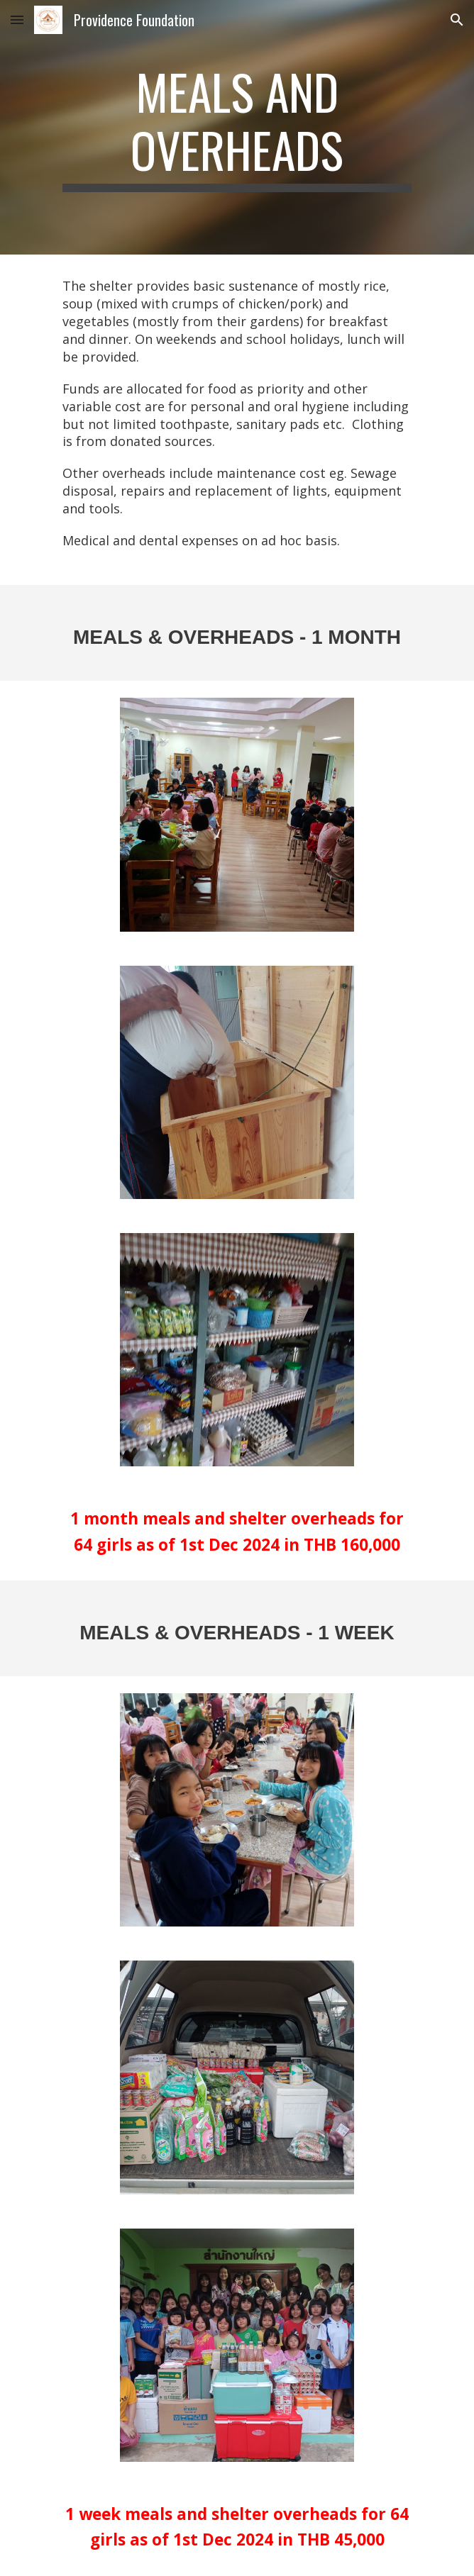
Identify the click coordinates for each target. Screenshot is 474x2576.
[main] (237, 127)
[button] (17, 19)
